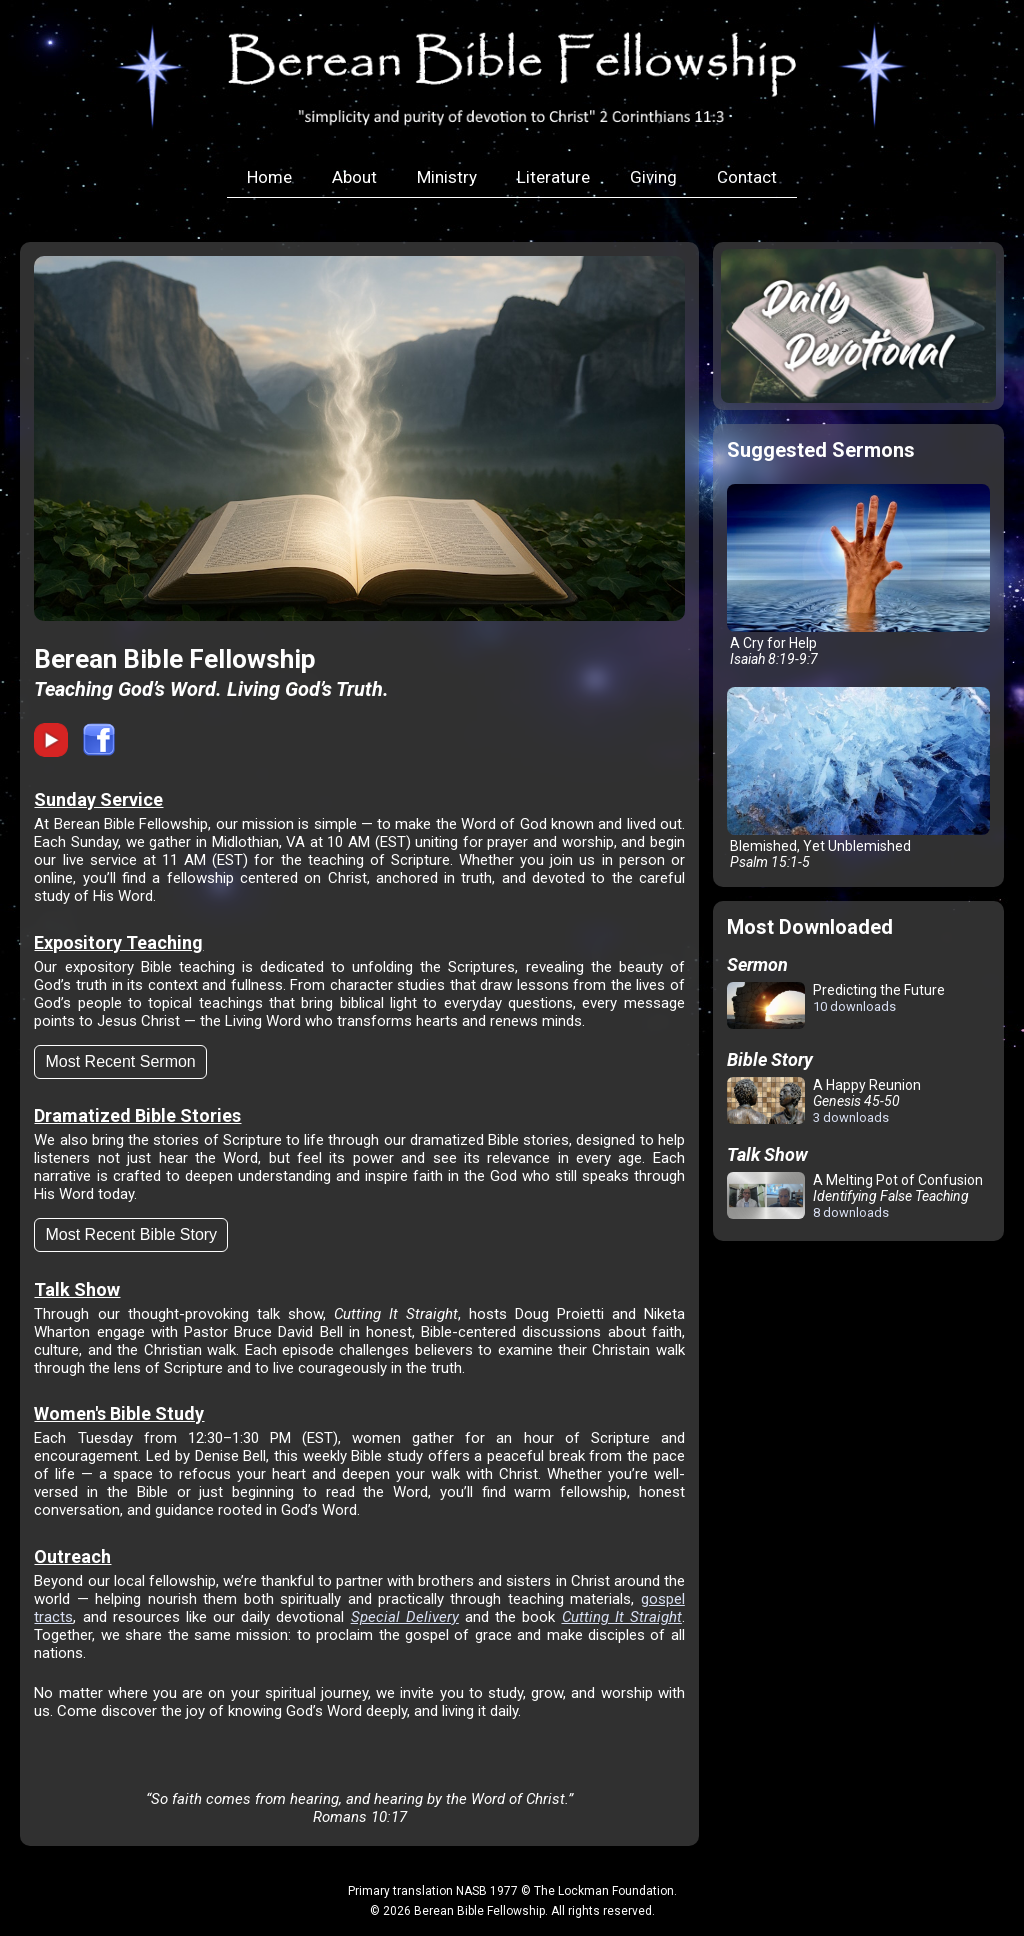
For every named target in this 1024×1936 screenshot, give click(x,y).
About (354, 177)
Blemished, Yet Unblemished (858, 778)
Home (269, 177)
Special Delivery (405, 1617)
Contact (747, 177)
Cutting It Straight (622, 1617)
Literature (553, 177)
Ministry (447, 177)
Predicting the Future (836, 1006)
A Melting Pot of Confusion (855, 1196)
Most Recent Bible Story (131, 1234)
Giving (653, 177)
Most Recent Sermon (120, 1061)
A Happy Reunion (824, 1101)
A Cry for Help (858, 575)
